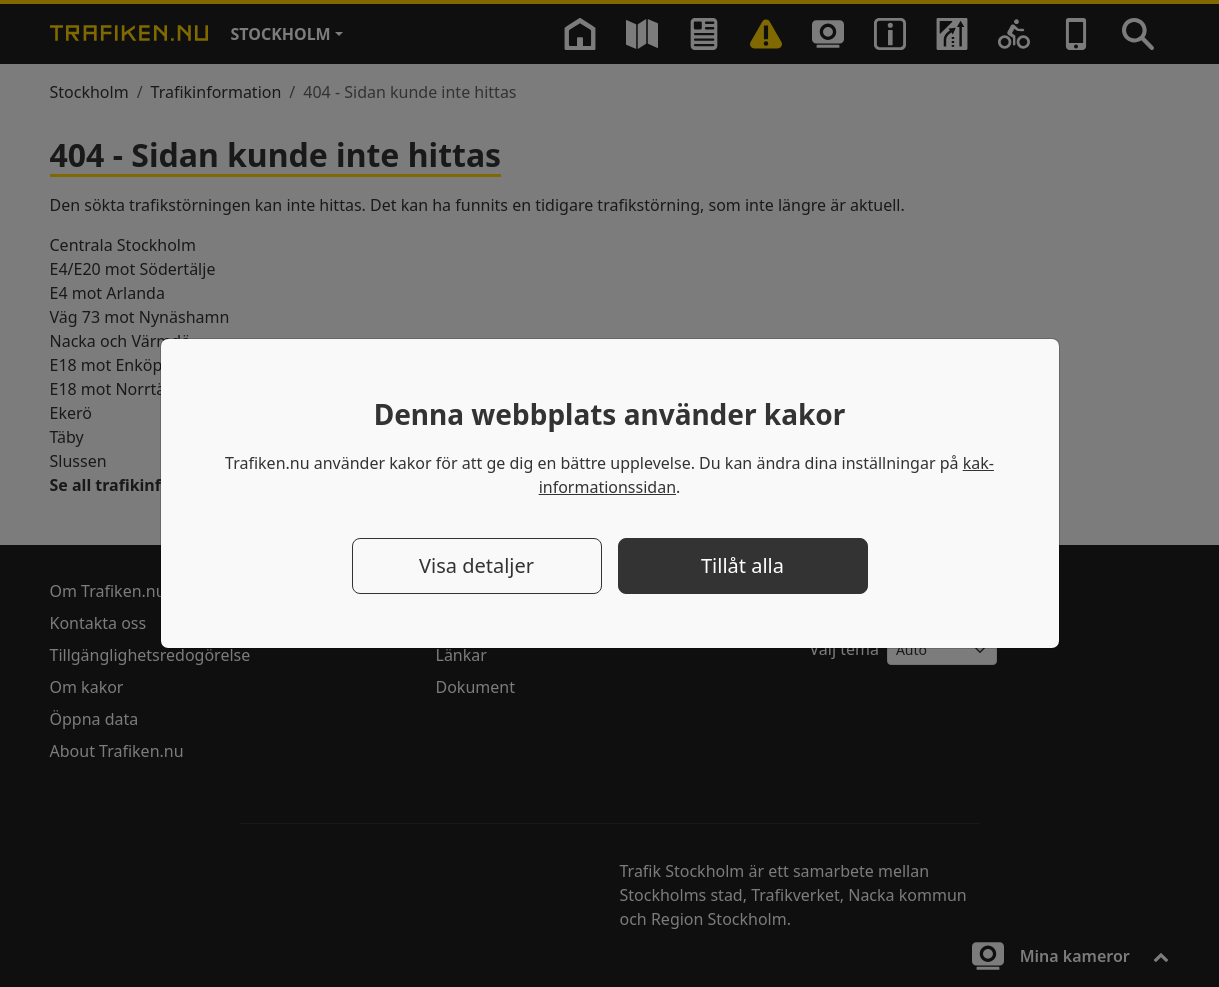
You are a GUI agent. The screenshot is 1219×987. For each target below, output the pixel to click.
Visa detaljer (476, 565)
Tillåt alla (742, 565)
